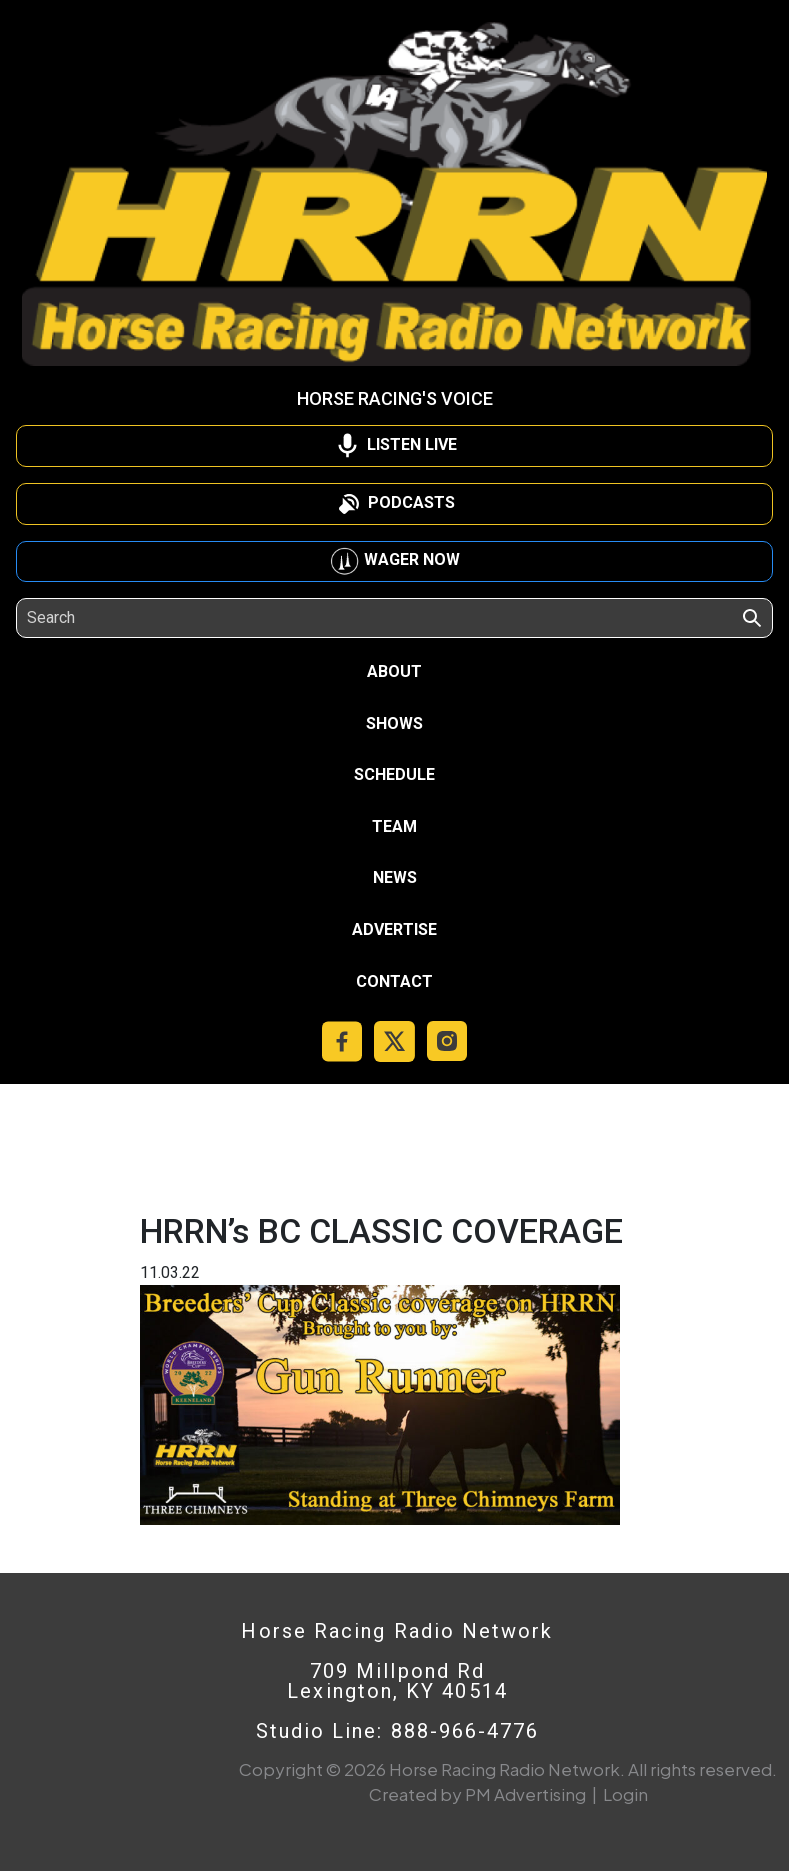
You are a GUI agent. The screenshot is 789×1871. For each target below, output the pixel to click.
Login (625, 1794)
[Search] (118, 618)
